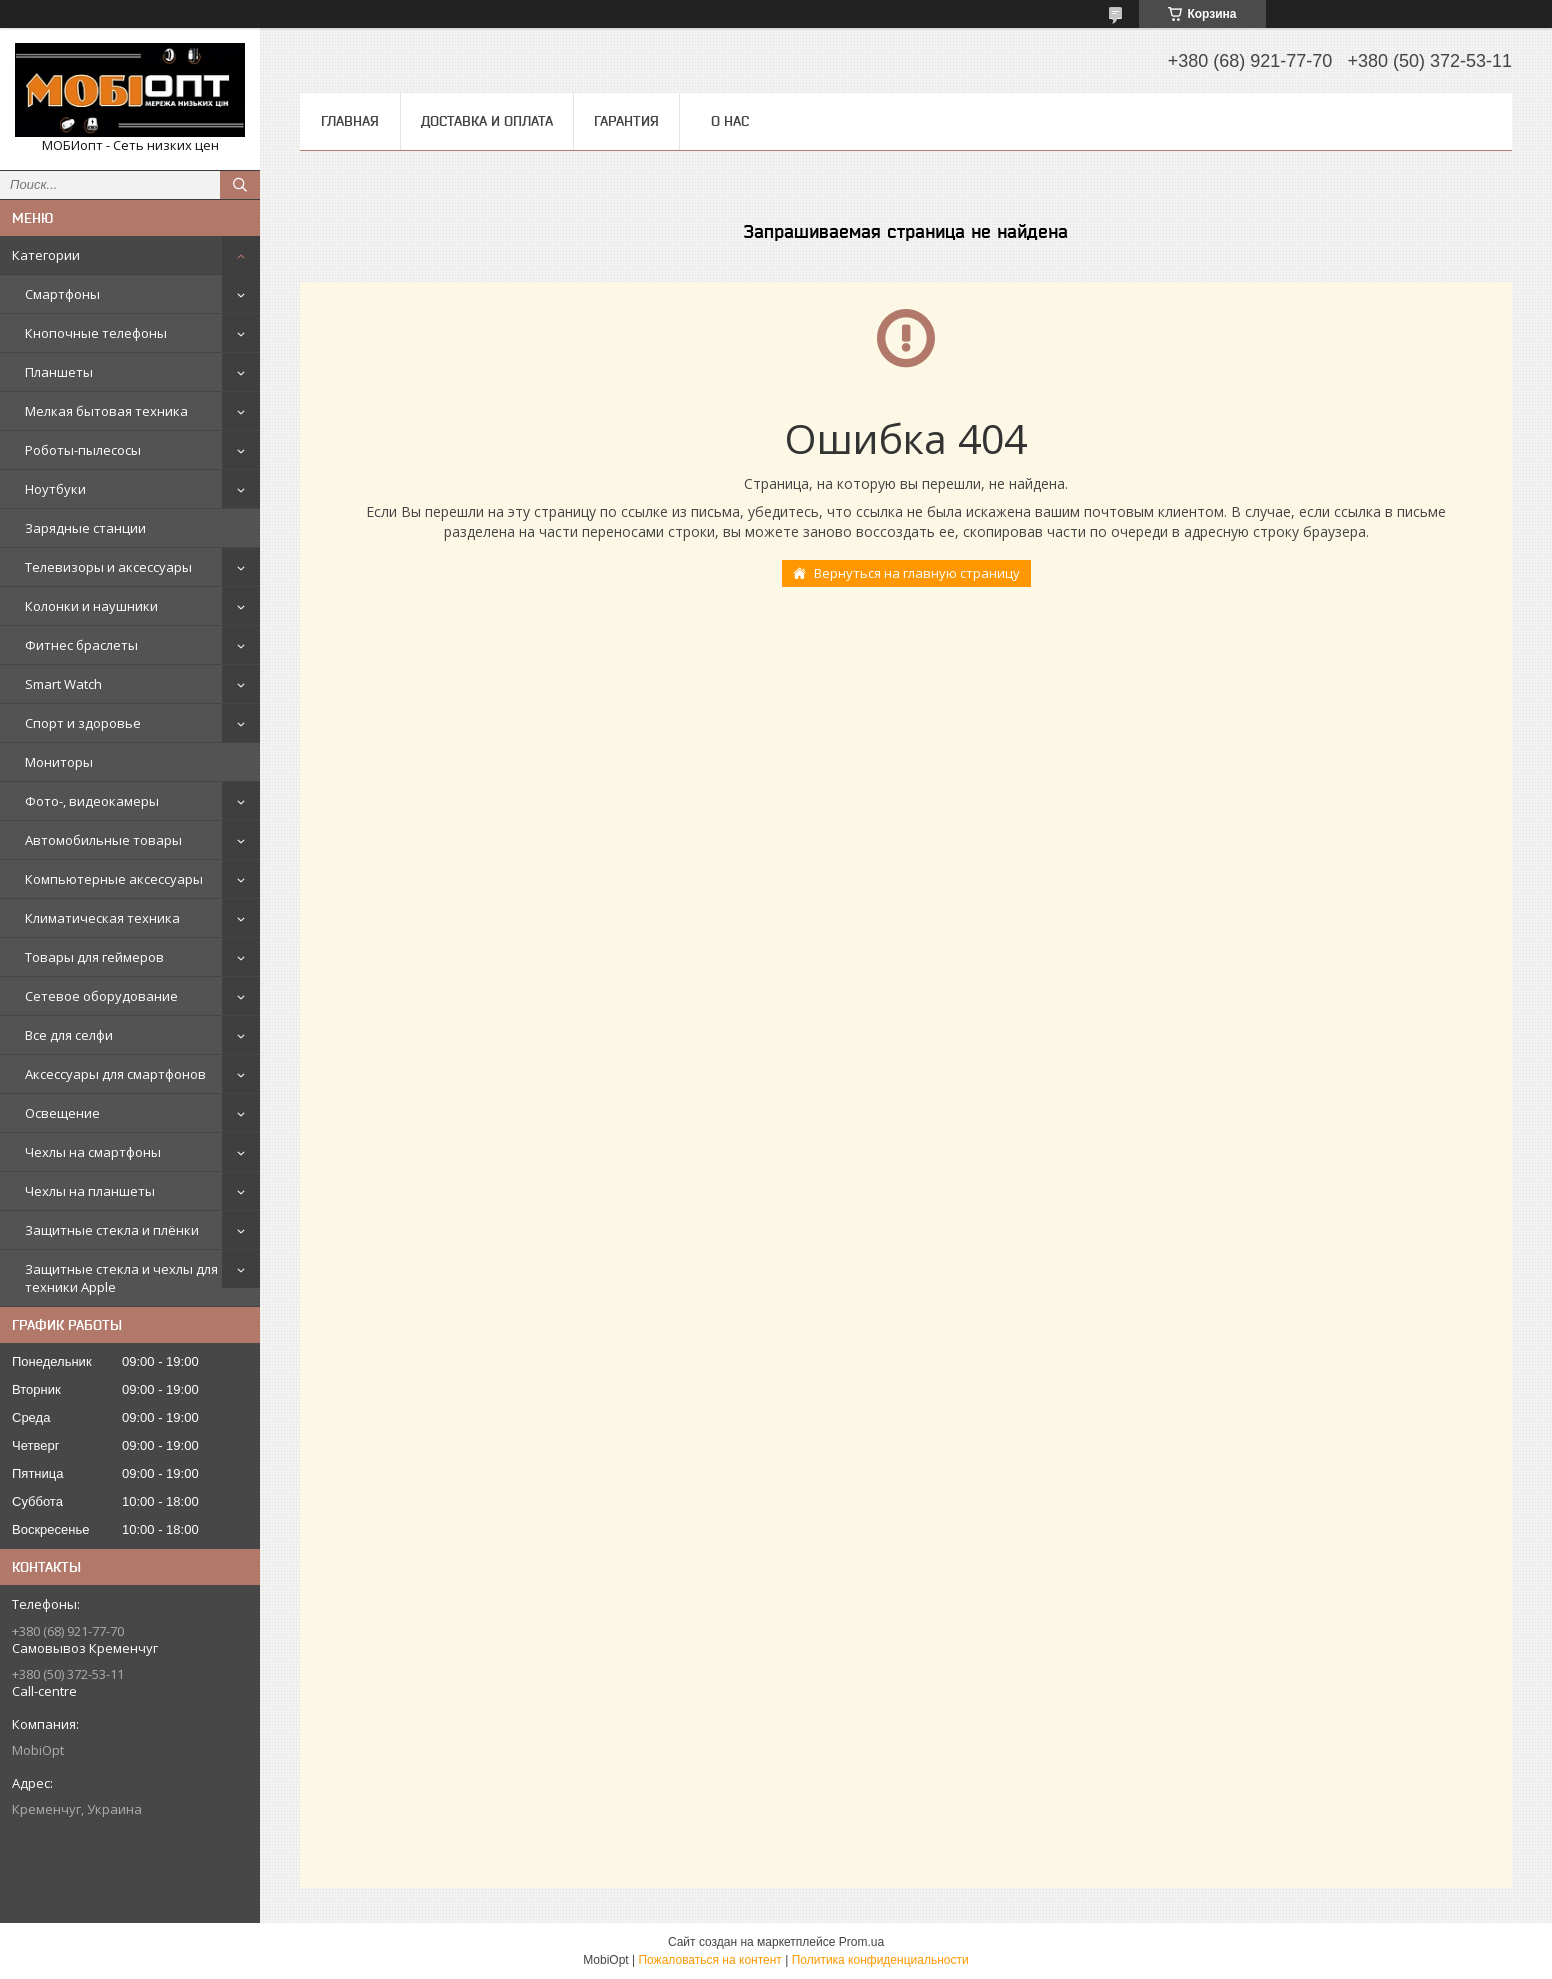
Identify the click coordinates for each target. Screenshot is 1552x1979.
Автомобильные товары (103, 840)
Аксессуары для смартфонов (115, 1074)
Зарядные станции (85, 528)
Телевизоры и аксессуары (108, 567)
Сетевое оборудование (101, 996)
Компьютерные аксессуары (114, 879)
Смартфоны (62, 294)
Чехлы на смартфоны (93, 1152)
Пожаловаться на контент (709, 1960)
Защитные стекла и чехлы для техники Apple (121, 1278)
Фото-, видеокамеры (92, 801)
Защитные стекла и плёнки (112, 1230)
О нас (730, 121)
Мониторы (59, 762)
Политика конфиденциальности (880, 1960)
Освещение (62, 1113)
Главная (350, 121)
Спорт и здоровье (83, 723)
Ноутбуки (55, 489)
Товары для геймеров (94, 957)
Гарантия (626, 121)
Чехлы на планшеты (90, 1191)
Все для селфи (69, 1035)
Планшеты (59, 372)
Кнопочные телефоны (96, 333)
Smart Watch (63, 684)
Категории (46, 255)
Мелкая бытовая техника (106, 411)
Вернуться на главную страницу (917, 573)
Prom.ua (861, 1942)
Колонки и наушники (91, 606)
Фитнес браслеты (81, 645)
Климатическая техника (102, 918)
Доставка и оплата (487, 121)
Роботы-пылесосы (83, 450)
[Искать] (240, 185)
